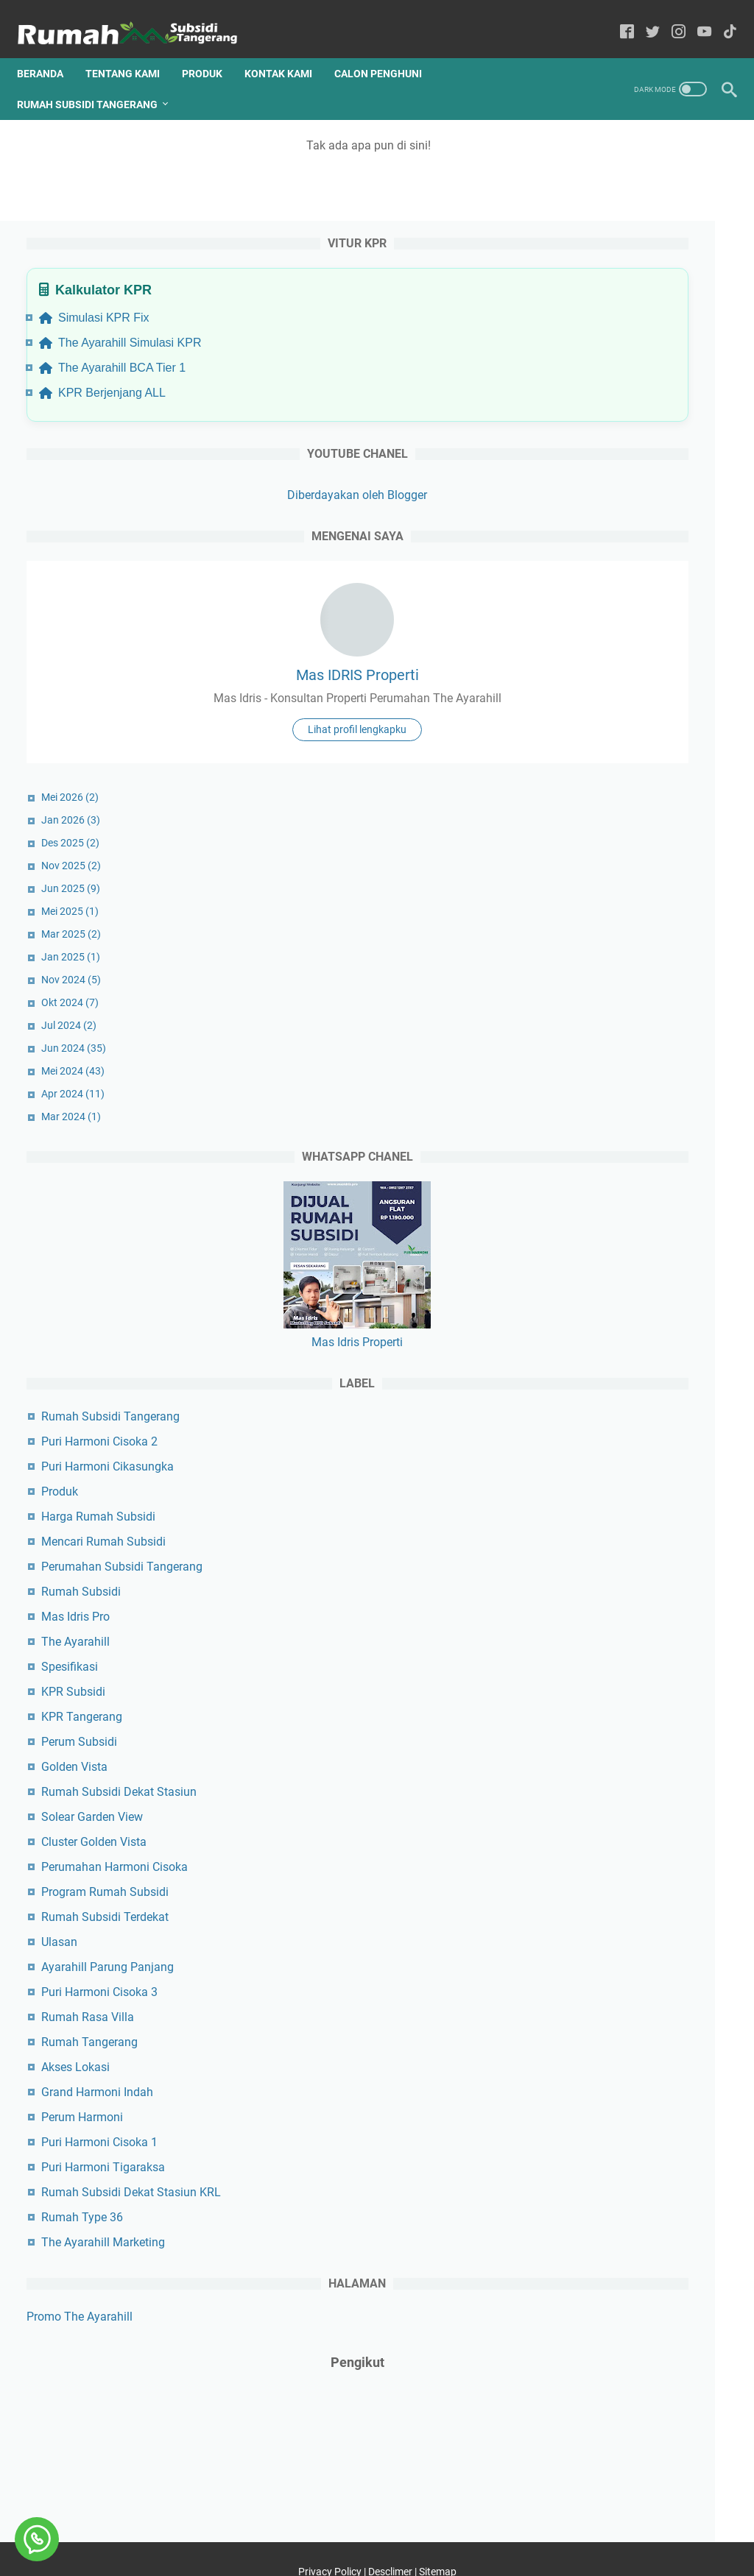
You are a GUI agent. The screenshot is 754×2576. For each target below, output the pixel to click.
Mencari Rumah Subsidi (624, 1480)
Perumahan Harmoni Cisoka (635, 1806)
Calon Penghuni (387, 51)
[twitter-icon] (643, 18)
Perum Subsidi (600, 1681)
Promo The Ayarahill (600, 2273)
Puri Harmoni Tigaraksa (624, 2106)
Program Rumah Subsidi (625, 1831)
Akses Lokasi (596, 2006)
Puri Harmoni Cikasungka (628, 1405)
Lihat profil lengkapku (637, 668)
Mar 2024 (591, 1055)
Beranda (50, 51)
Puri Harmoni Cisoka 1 (620, 2081)
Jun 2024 (594, 987)
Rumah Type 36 (603, 2174)
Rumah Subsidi (601, 1531)
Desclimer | (393, 2538)
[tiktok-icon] (720, 18)
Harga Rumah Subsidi (619, 1455)
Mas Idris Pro (596, 1556)
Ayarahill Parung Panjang (628, 1906)
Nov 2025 (591, 804)
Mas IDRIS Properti (637, 578)
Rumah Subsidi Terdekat (625, 1856)
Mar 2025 (591, 873)
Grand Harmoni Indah (618, 2031)
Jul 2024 (589, 964)
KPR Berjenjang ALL (623, 296)
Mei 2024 (593, 1010)
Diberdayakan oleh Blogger (637, 399)
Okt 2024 (590, 941)
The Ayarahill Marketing (624, 2199)
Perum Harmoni (603, 2056)
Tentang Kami (132, 51)
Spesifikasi (590, 1606)
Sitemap (438, 2538)
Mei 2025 (590, 850)
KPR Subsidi (594, 1631)
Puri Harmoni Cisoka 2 (620, 1380)
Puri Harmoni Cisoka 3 (620, 1931)
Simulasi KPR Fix (615, 203)
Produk (211, 51)
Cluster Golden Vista (614, 1781)
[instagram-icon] (669, 18)
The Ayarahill (596, 1581)
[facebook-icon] (617, 18)
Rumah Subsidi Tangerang (97, 82)
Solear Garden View (612, 1756)
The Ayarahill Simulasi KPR (627, 237)
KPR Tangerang (602, 1656)
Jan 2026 (591, 759)
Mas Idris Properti (637, 1281)
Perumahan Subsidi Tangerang (642, 1505)
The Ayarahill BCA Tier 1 (633, 271)
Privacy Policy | (333, 2538)
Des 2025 (591, 782)
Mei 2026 (590, 736)
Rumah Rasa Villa (608, 1956)
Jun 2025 (591, 827)
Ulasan (580, 1881)
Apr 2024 (593, 1032)
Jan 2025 (591, 896)
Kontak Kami (288, 51)
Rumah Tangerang (610, 1981)
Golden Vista (595, 1706)
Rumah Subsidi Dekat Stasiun (639, 1731)
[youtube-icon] (695, 18)
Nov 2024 (591, 918)
